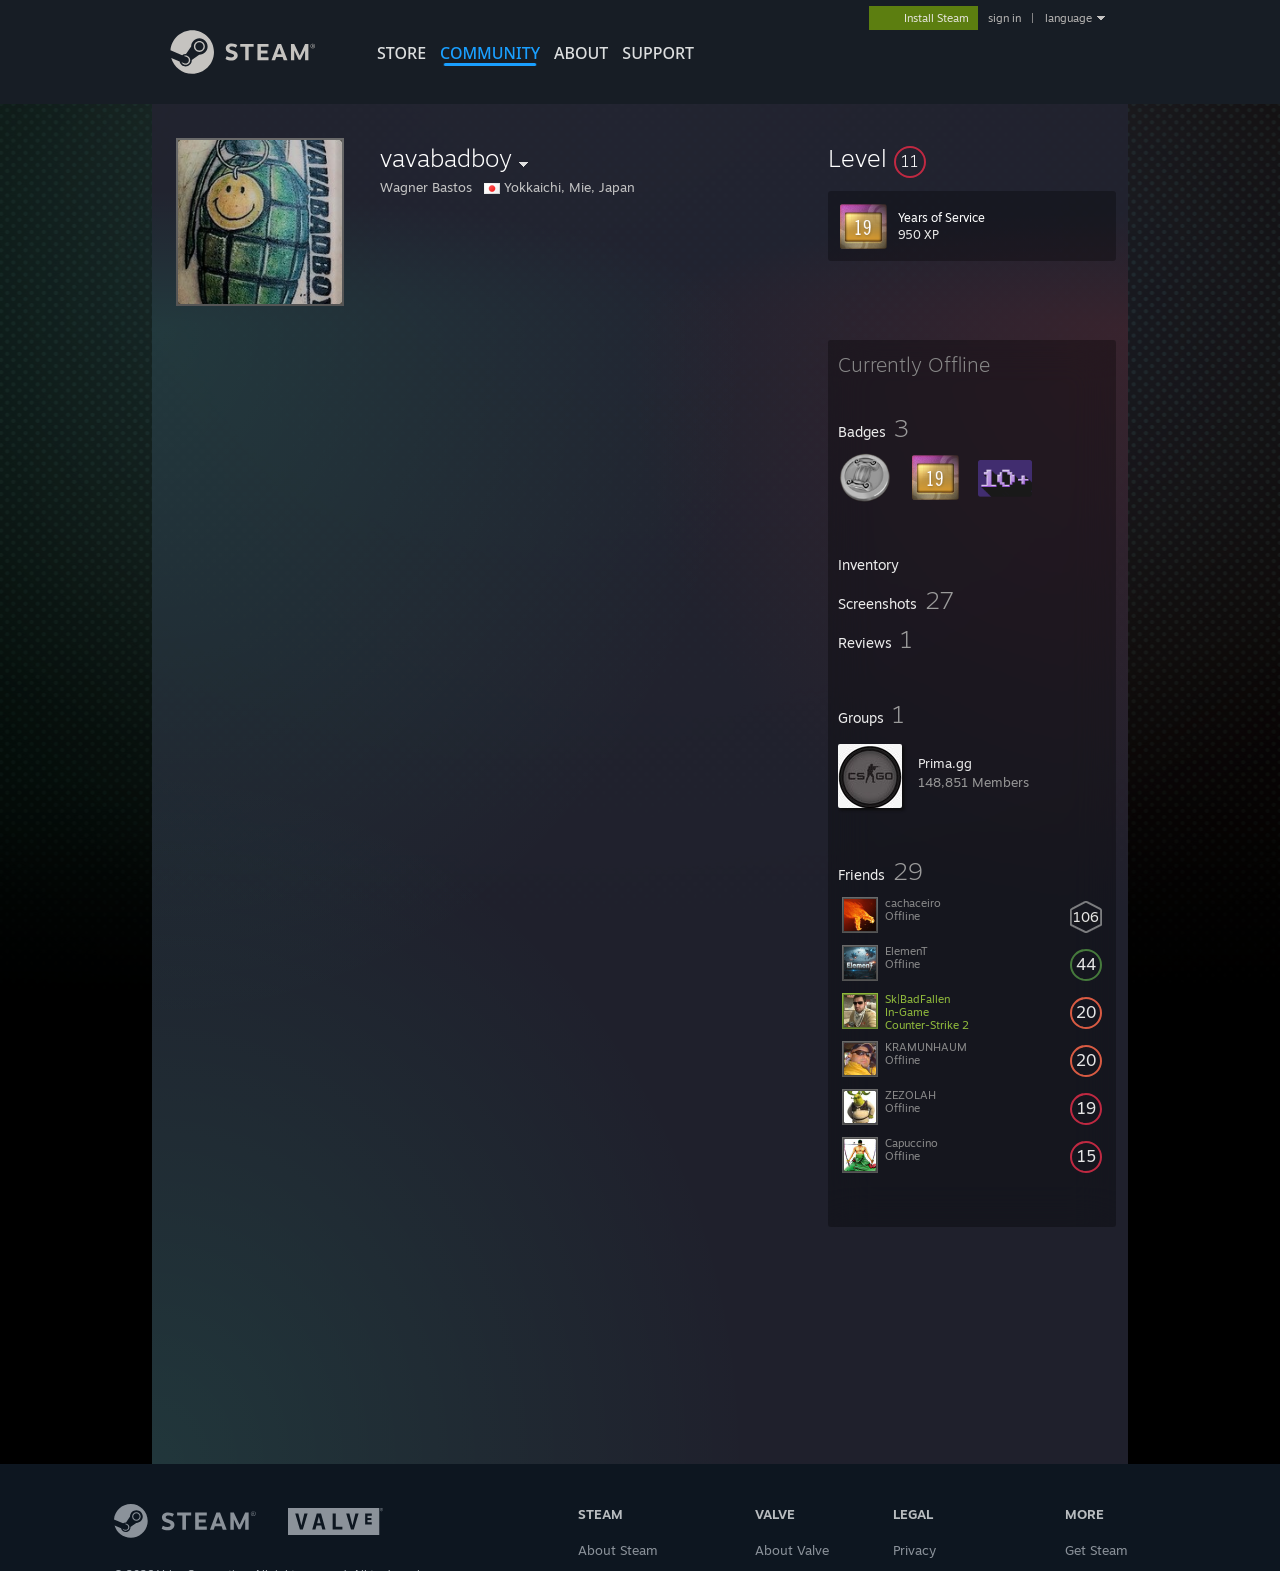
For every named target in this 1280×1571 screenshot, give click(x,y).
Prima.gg (945, 763)
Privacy (914, 1550)
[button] (972, 158)
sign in (1004, 18)
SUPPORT (658, 53)
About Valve (792, 1550)
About (581, 53)
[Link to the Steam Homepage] (258, 68)
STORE (401, 53)
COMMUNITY (490, 53)
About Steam (618, 1550)
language (1068, 18)
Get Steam (1096, 1550)
